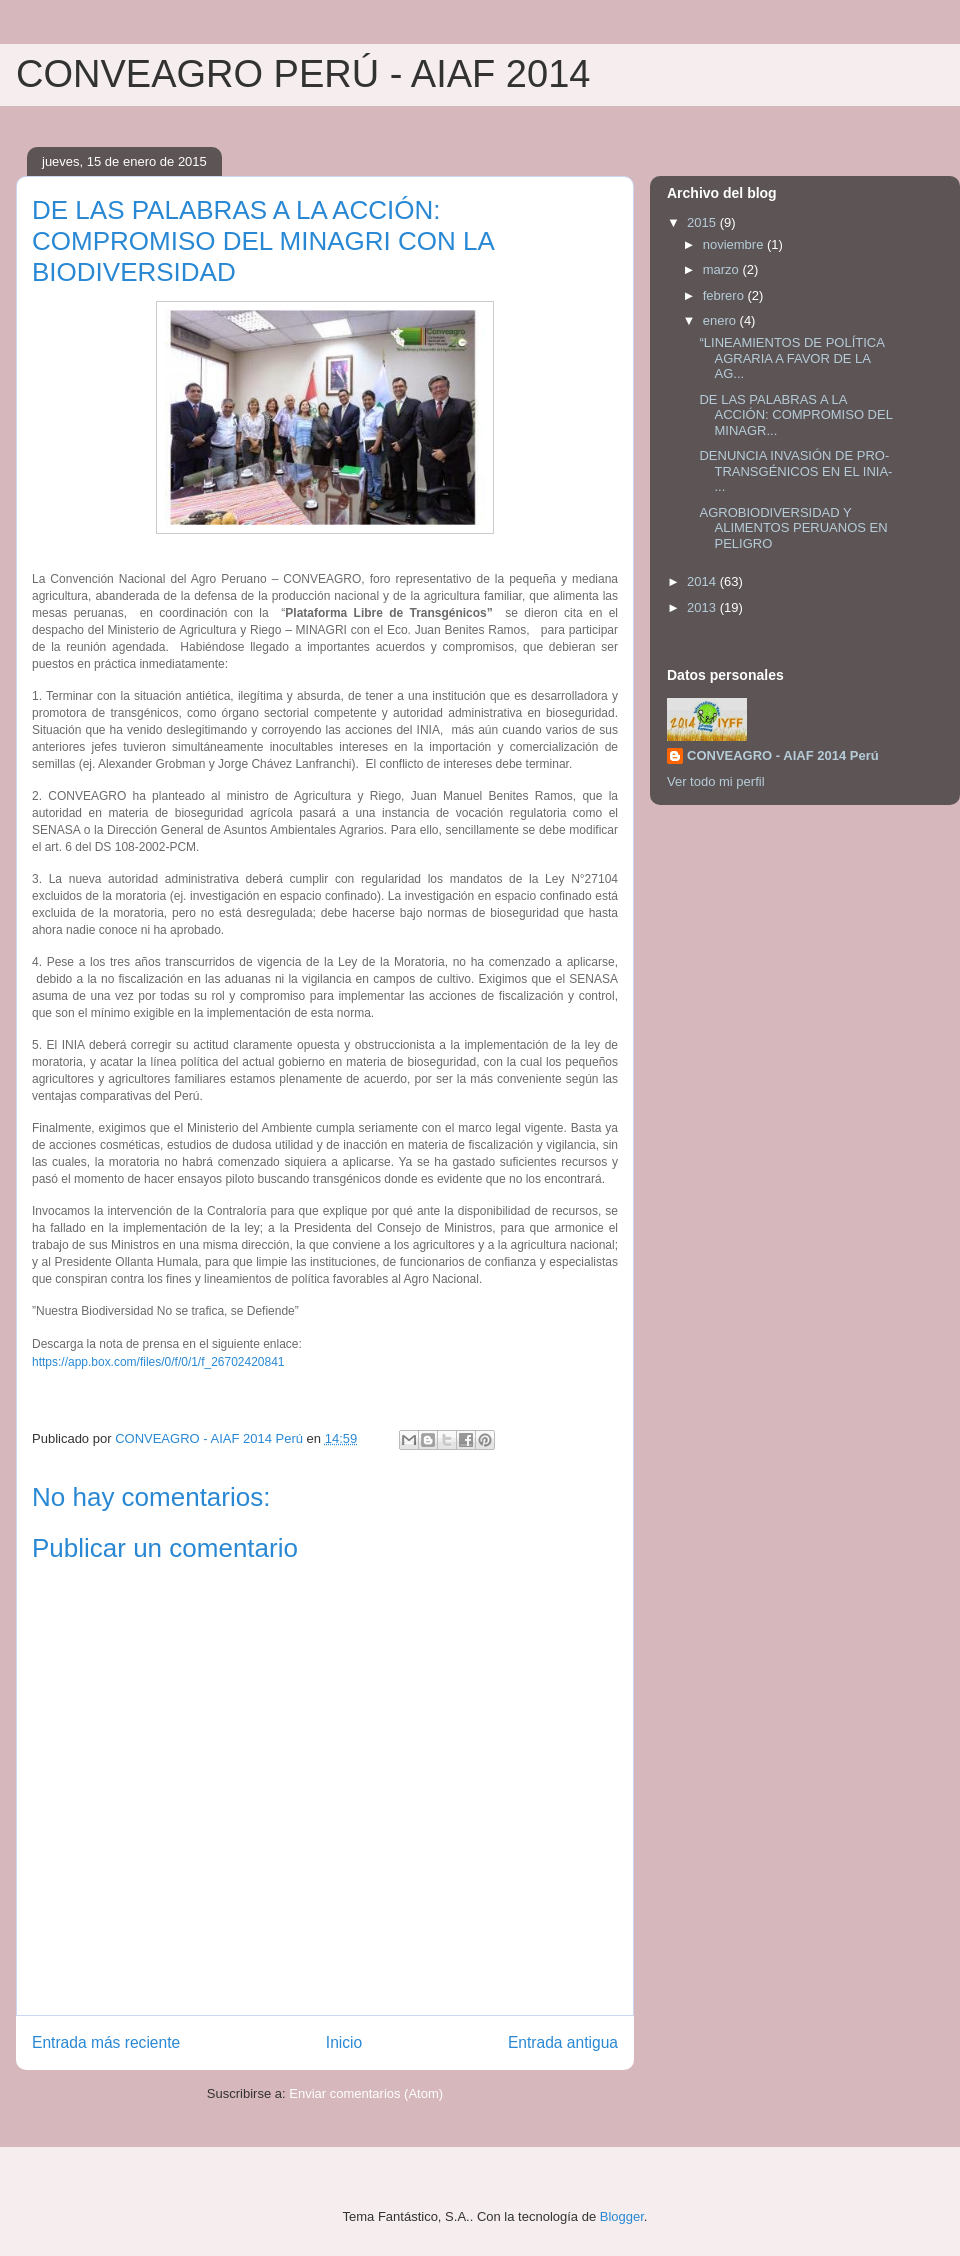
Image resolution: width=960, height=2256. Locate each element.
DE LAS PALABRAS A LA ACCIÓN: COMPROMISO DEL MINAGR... (795, 415)
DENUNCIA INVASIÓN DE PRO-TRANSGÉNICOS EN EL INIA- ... (795, 471)
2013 (703, 607)
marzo (723, 269)
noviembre (735, 244)
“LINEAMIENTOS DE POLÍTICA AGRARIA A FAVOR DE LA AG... (791, 358)
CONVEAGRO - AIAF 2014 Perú (783, 755)
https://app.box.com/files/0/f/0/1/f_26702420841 (158, 1362)
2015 (703, 222)
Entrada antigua (563, 2042)
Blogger (622, 2216)
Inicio (344, 2042)
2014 (703, 581)
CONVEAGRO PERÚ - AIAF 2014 (303, 74)
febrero (725, 295)
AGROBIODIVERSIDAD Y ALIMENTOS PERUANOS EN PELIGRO (793, 528)
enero (721, 320)
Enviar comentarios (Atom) (366, 2093)
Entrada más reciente (106, 2042)
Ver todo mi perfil (716, 781)
